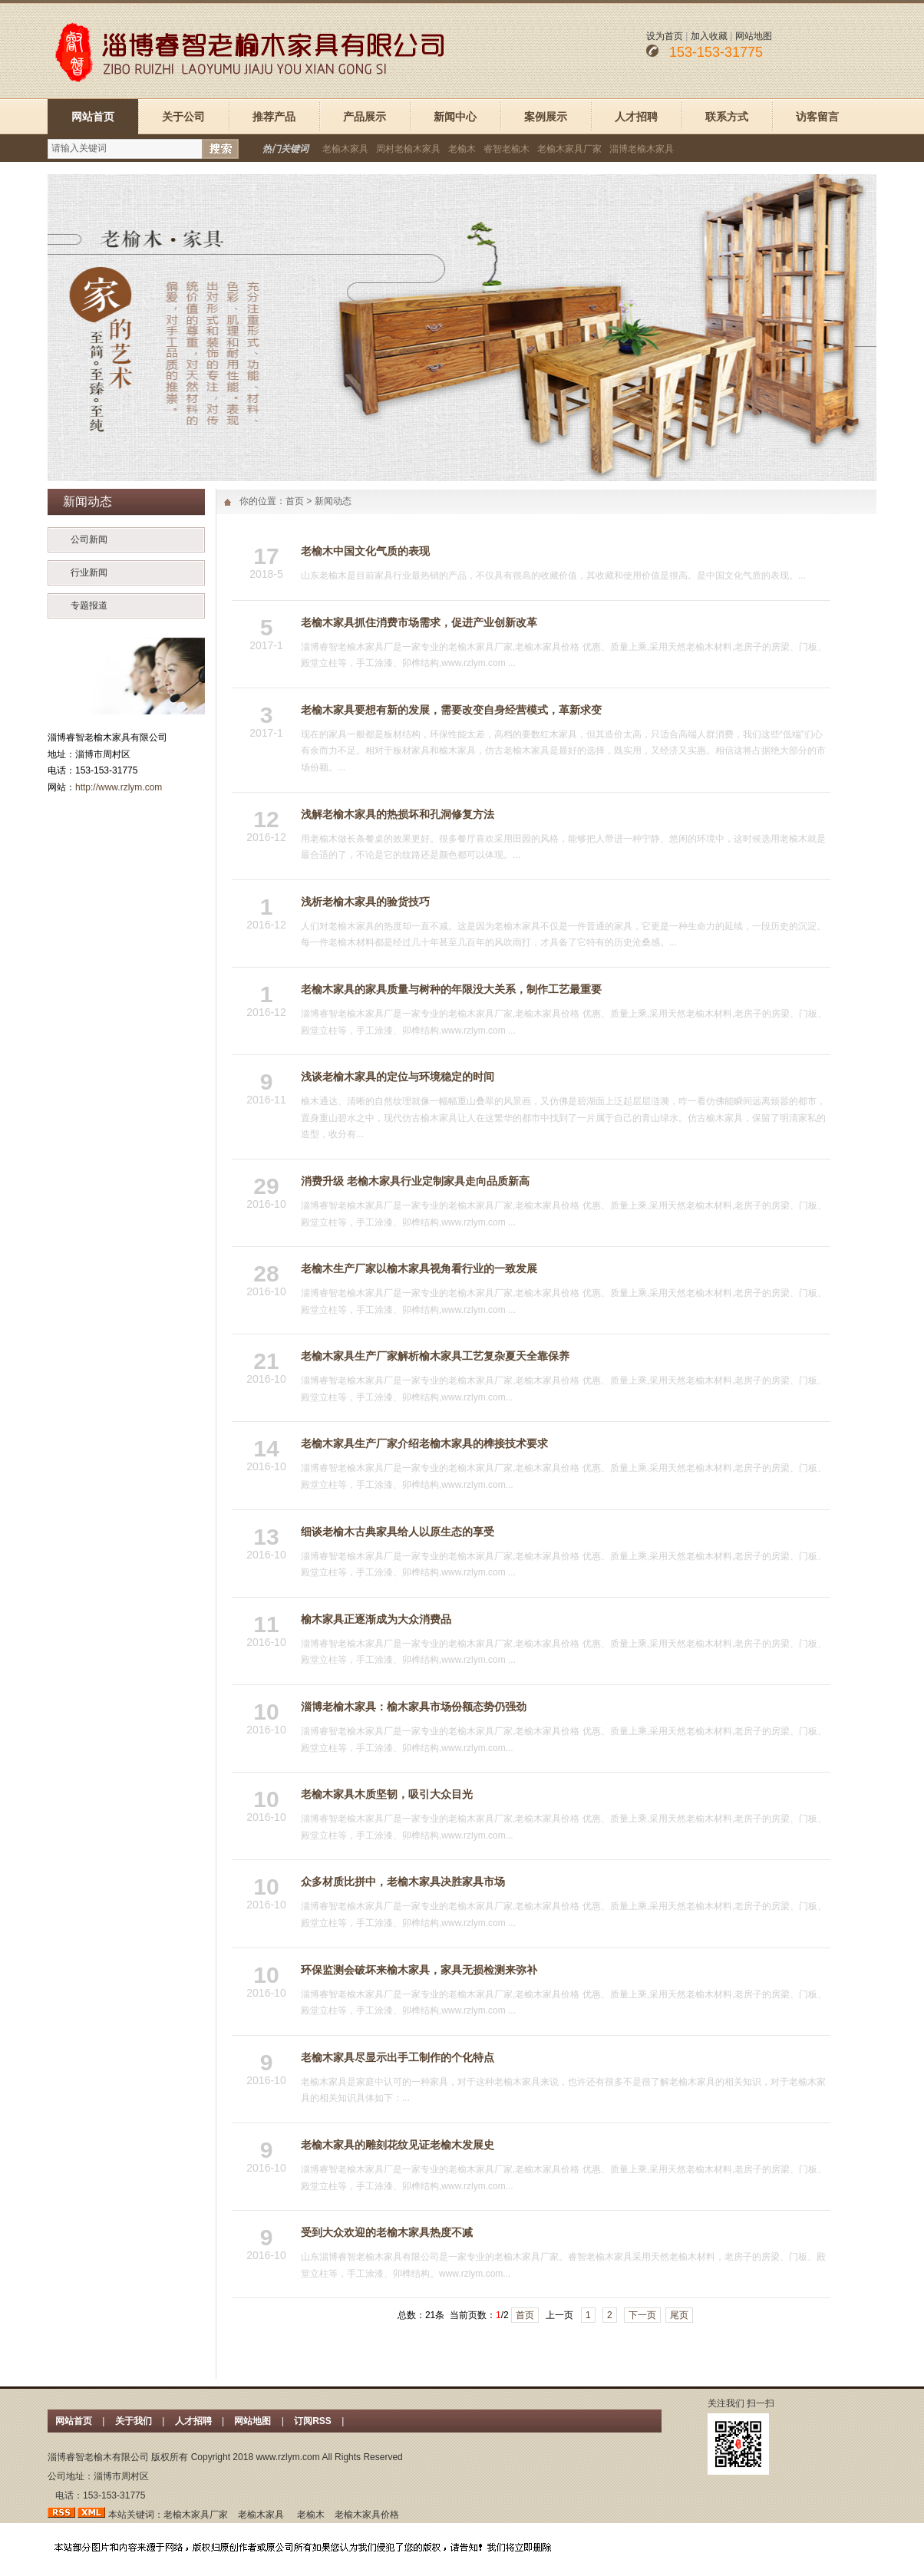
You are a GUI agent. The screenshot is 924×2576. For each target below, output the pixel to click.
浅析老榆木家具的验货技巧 (365, 901)
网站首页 (92, 116)
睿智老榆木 (506, 148)
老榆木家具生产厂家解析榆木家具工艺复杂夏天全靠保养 (435, 1356)
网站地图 (753, 36)
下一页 (642, 2315)
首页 (294, 501)
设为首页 (664, 36)
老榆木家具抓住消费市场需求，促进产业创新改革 (419, 622)
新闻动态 (333, 501)
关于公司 (183, 116)
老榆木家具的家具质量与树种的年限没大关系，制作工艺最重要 (451, 989)
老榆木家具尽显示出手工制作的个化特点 (397, 2057)
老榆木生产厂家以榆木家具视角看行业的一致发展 (419, 1268)
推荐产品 (273, 116)
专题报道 (89, 605)
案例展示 (545, 116)
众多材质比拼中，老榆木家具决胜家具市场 (403, 1881)
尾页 (679, 2315)
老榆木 (462, 148)
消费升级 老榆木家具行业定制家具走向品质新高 (415, 1181)
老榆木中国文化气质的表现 (365, 551)
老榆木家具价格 (367, 2514)
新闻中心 (455, 116)
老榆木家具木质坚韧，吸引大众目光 (387, 1794)
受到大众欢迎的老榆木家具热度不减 (387, 2232)
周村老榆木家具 (408, 148)
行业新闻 (89, 572)
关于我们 (133, 2421)
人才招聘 (636, 116)
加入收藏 (709, 36)
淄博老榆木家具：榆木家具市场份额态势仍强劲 (413, 1706)
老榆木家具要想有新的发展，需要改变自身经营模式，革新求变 (451, 710)
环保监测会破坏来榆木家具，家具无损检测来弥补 (419, 1970)
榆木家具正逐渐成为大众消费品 (376, 1619)
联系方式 (726, 116)
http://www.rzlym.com (118, 787)
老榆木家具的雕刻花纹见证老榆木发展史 (397, 2145)
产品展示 (364, 116)
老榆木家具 (345, 148)
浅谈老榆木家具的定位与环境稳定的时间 (397, 1076)
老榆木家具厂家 (569, 148)
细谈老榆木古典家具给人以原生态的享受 (397, 1531)
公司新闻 (89, 539)
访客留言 (817, 116)
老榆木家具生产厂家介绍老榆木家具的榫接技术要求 (424, 1443)
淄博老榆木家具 (641, 148)
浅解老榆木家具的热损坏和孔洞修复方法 (397, 814)
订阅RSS (314, 2421)
